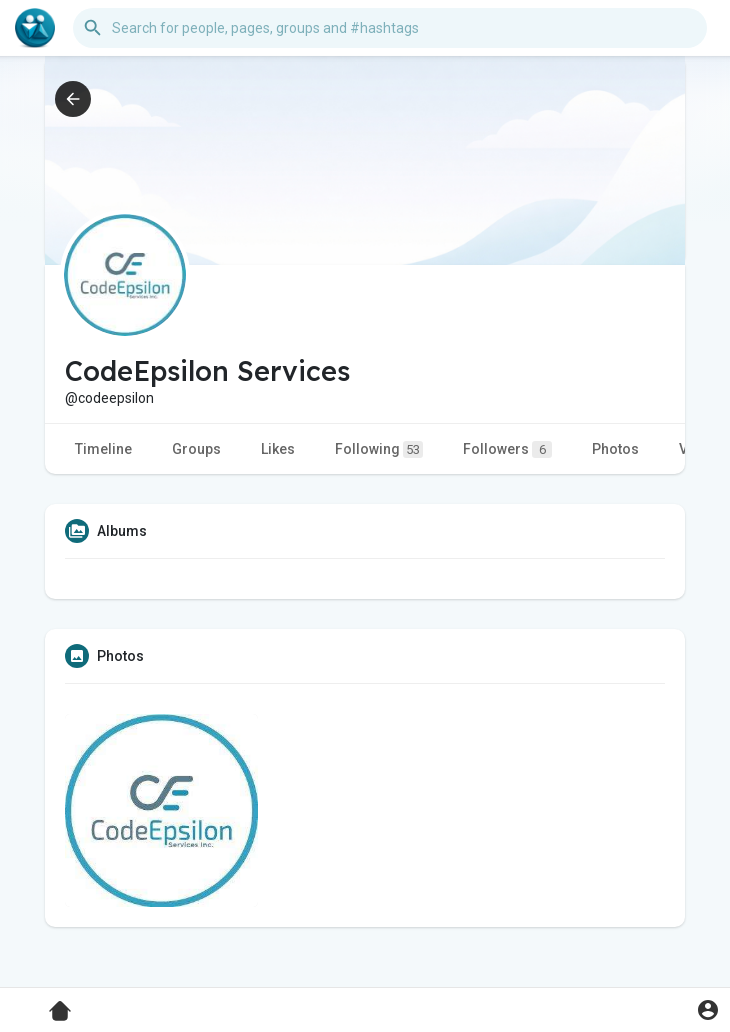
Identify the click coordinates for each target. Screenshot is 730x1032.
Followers (507, 449)
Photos (615, 449)
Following (379, 449)
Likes (278, 449)
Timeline (103, 449)
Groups (196, 449)
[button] (390, 28)
